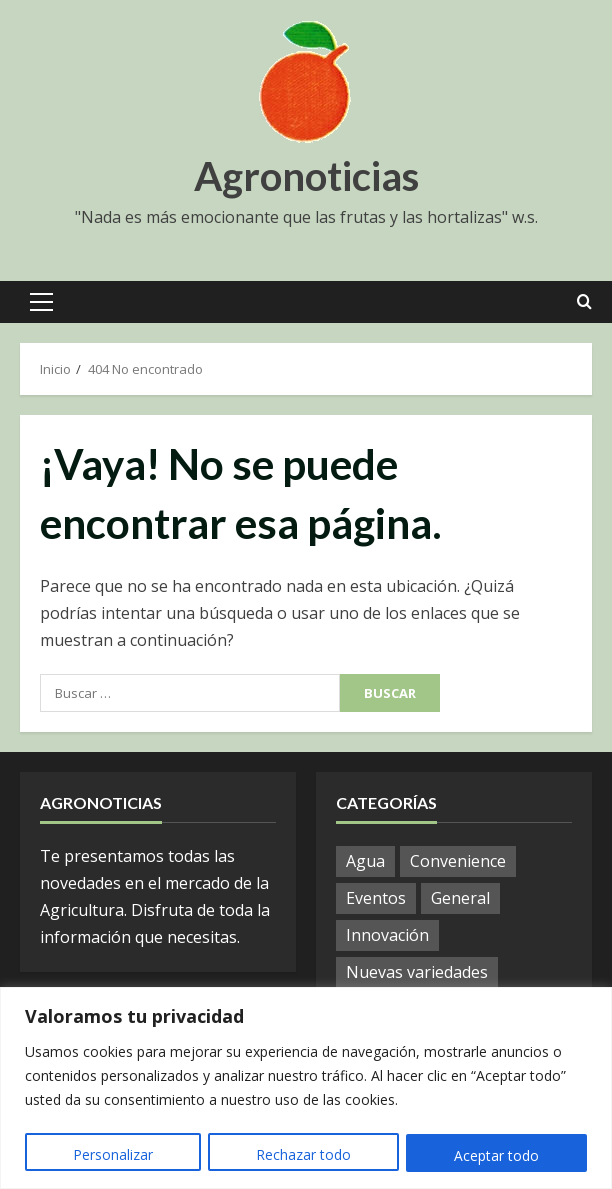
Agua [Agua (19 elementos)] (365, 861)
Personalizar (113, 1155)
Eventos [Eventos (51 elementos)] (376, 898)
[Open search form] (584, 302)
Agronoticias (306, 176)
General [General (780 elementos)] (460, 898)
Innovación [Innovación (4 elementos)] (387, 935)
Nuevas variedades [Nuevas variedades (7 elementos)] (417, 972)
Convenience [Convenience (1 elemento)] (458, 861)
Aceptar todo (496, 1155)
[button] (41, 302)
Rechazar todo (303, 1155)
